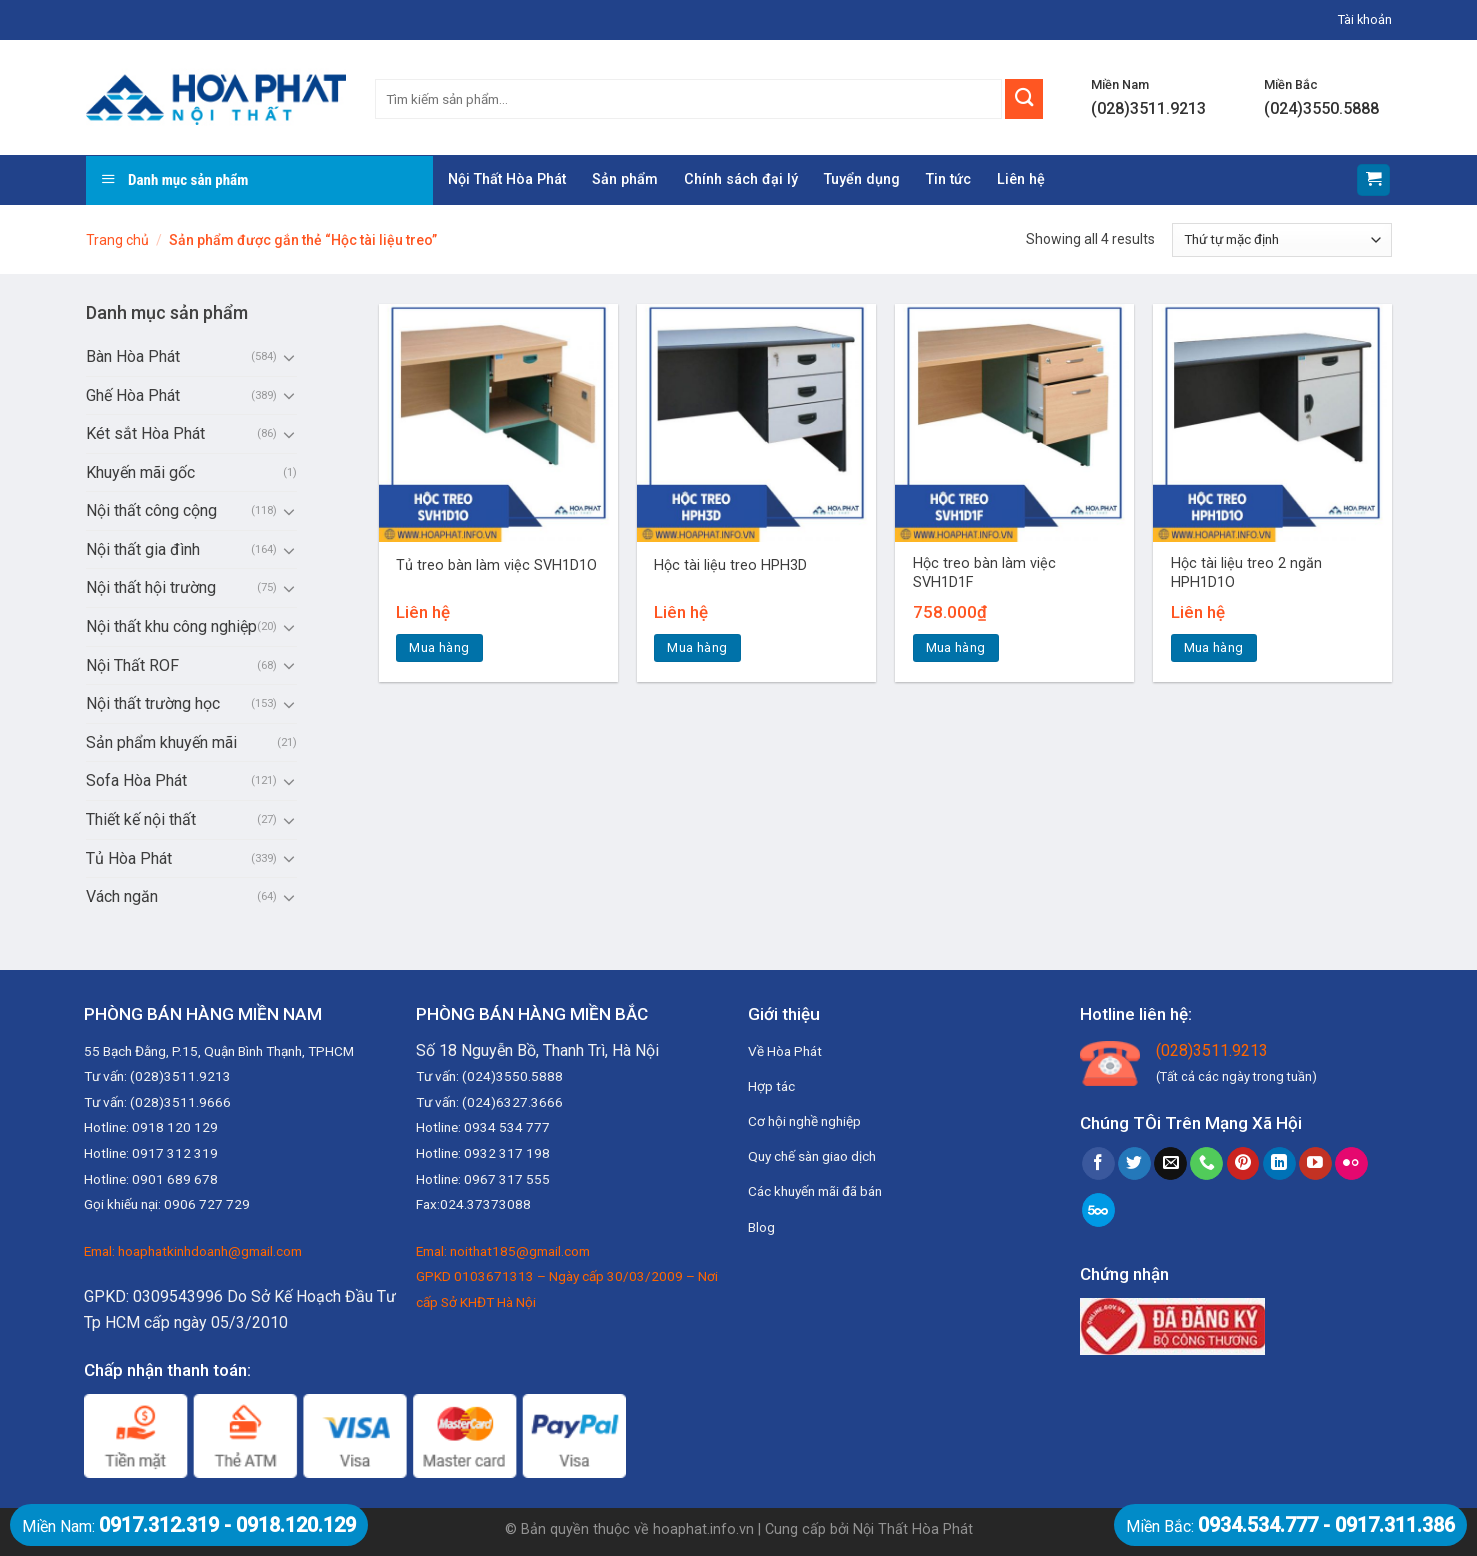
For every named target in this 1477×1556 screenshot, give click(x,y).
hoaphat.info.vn (703, 1529)
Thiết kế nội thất (141, 819)
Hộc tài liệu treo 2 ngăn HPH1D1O (1246, 573)
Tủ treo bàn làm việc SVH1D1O (496, 565)
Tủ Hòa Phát (129, 858)
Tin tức (948, 179)
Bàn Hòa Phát (133, 356)
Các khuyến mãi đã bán (815, 1191)
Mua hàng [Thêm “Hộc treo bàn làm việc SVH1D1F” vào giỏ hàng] (956, 647)
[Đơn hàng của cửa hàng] (1281, 240)
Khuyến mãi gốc (140, 472)
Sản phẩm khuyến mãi (161, 742)
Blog (761, 1227)
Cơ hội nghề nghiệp (804, 1121)
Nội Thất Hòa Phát (507, 179)
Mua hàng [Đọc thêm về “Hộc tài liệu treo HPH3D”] (697, 647)
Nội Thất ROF (132, 665)
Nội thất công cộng (151, 510)
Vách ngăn (122, 896)
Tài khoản (1365, 19)
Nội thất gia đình (143, 549)
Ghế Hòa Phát (133, 395)
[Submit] (1024, 99)
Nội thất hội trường (151, 587)
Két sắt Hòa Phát (145, 433)
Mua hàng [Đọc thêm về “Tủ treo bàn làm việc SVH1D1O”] (439, 647)
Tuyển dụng (862, 179)
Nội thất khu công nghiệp (171, 626)
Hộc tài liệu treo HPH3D (730, 565)
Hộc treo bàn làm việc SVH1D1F (984, 573)
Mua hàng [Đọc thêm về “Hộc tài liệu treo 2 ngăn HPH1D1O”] (1214, 647)
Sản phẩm (625, 179)
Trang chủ (117, 240)
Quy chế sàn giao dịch (812, 1156)
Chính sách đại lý (741, 179)
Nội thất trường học (153, 703)
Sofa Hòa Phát (136, 780)
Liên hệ (1021, 179)
